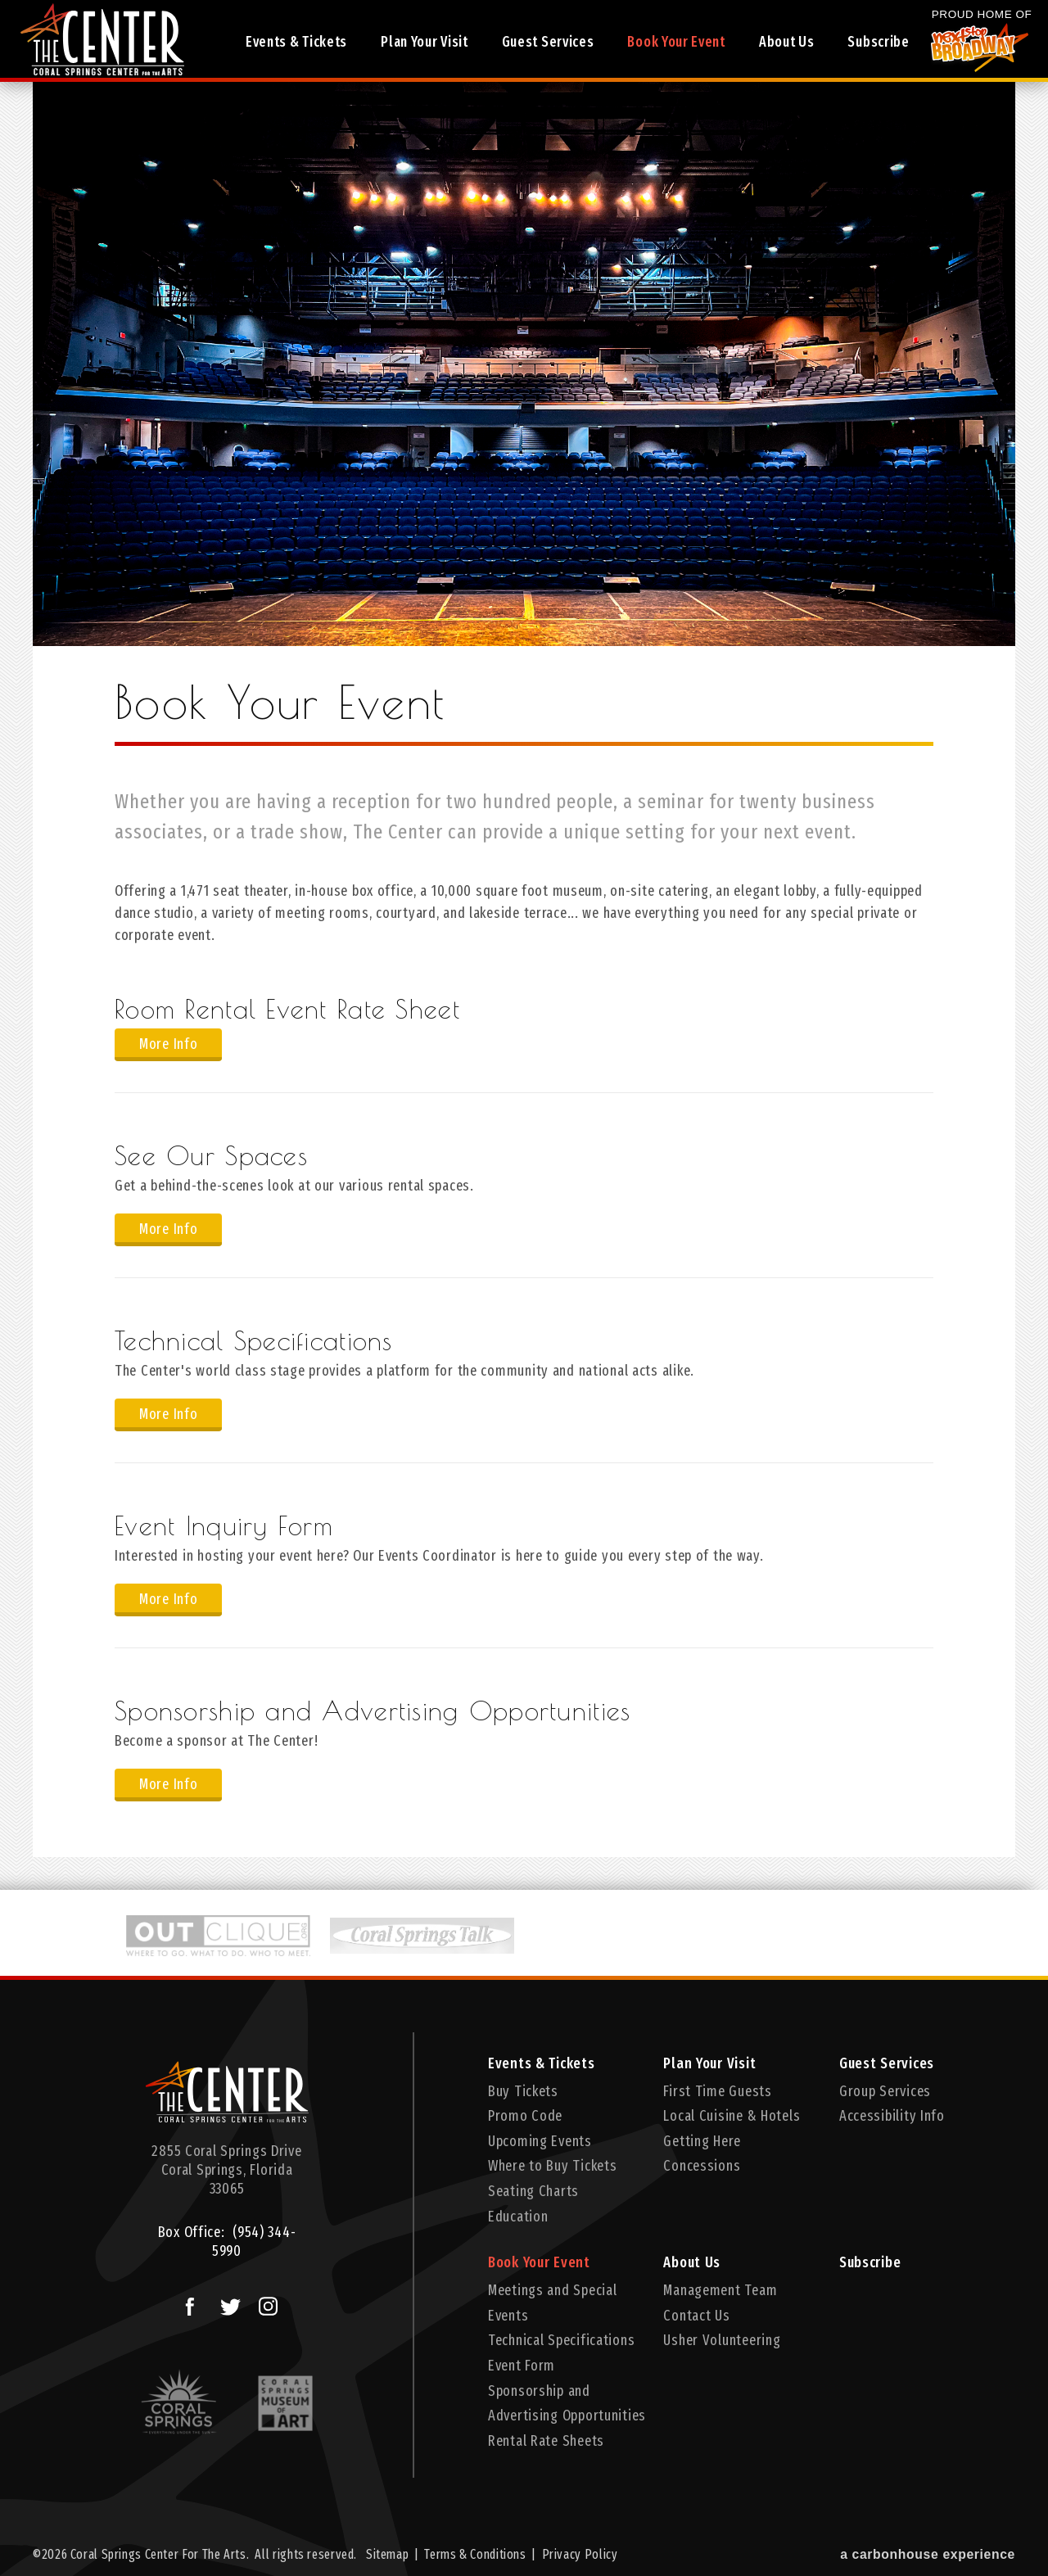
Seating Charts (533, 2191)
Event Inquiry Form (224, 1525)
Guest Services (550, 43)
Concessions (701, 2166)
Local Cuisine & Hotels (731, 2116)
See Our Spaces (211, 1155)
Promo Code (525, 2116)
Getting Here (702, 2141)
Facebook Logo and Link (184, 2302)
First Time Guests (717, 2091)
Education (518, 2217)
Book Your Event (677, 43)
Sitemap (387, 2554)
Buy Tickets (523, 2091)
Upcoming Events (540, 2141)
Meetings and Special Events (552, 2303)
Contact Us (696, 2316)
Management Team (720, 2290)
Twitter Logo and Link (226, 2302)
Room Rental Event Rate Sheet (287, 1008)
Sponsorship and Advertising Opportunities (372, 1710)
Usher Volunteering (721, 2340)
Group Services (885, 2091)
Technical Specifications (254, 1340)
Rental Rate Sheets (546, 2441)
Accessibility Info (892, 2116)
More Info (168, 1044)
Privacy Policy (580, 2554)
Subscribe (874, 43)
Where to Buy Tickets (552, 2166)
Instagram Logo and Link (264, 2302)
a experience (927, 2554)
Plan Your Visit (428, 43)
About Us (786, 43)
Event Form (521, 2366)
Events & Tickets (299, 43)
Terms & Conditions (475, 2554)
